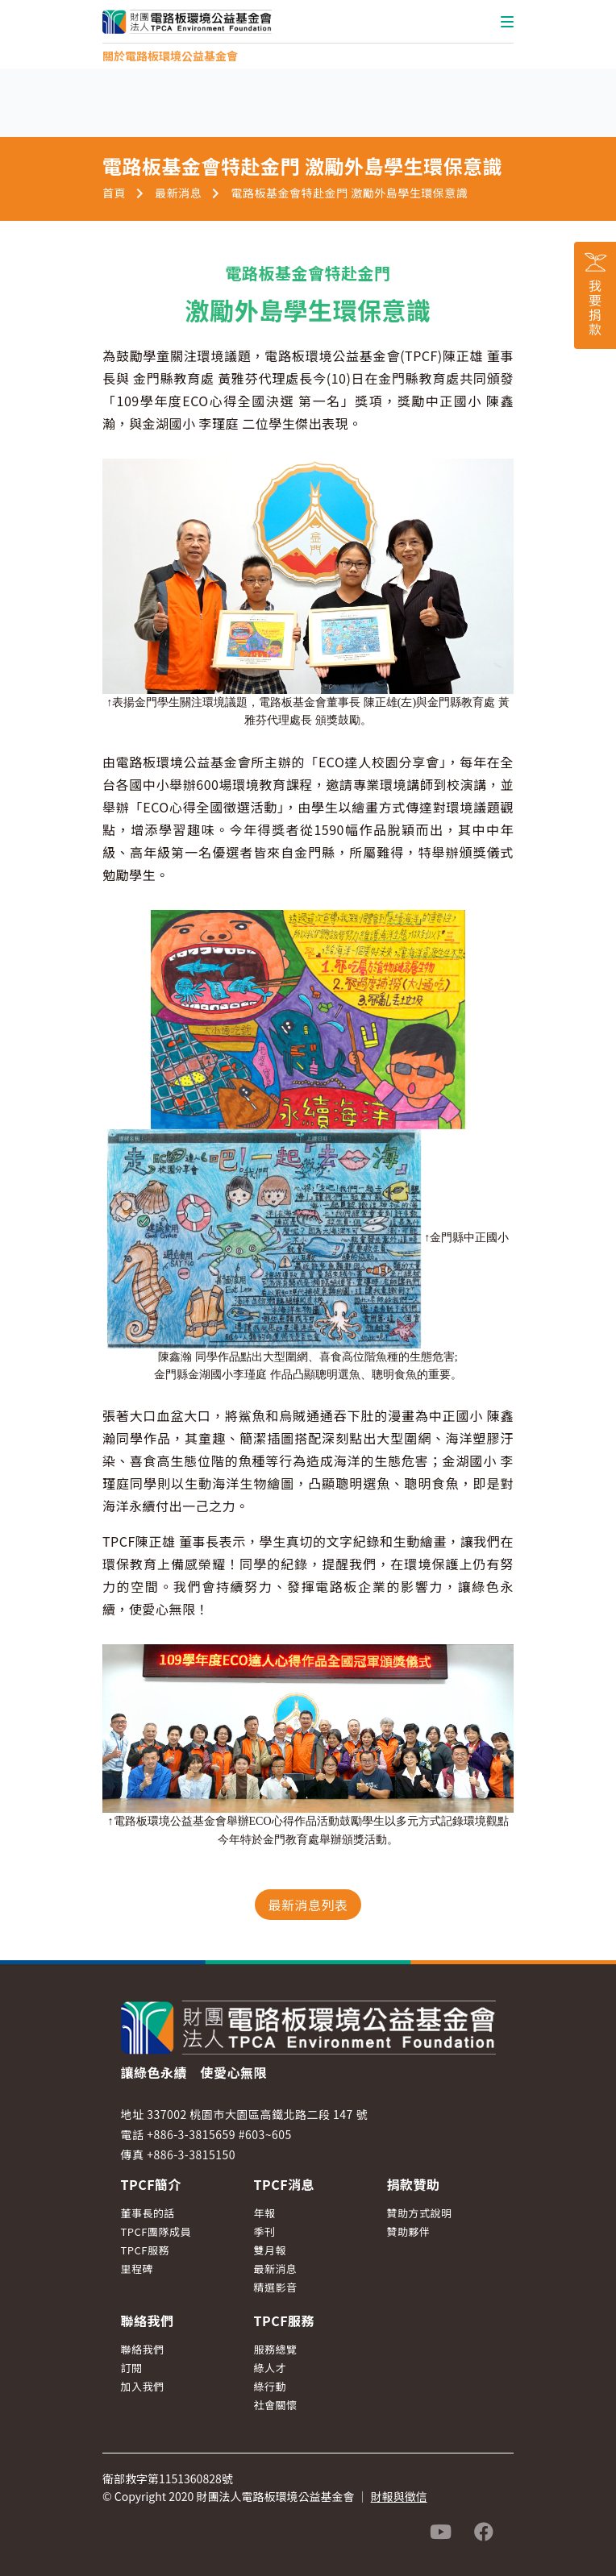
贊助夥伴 (409, 2231)
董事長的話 (148, 2213)
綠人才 (270, 2367)
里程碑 (137, 2268)
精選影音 (276, 2287)
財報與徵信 (399, 2496)
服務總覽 (276, 2349)
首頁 (114, 193)
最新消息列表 (308, 1904)
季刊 (265, 2231)
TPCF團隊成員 (156, 2231)
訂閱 (132, 2367)
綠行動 (270, 2386)
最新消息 (178, 193)
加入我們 (142, 2386)
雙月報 (270, 2250)
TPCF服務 (145, 2250)
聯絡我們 (142, 2349)
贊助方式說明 (419, 2213)
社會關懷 (276, 2404)
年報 (265, 2213)
